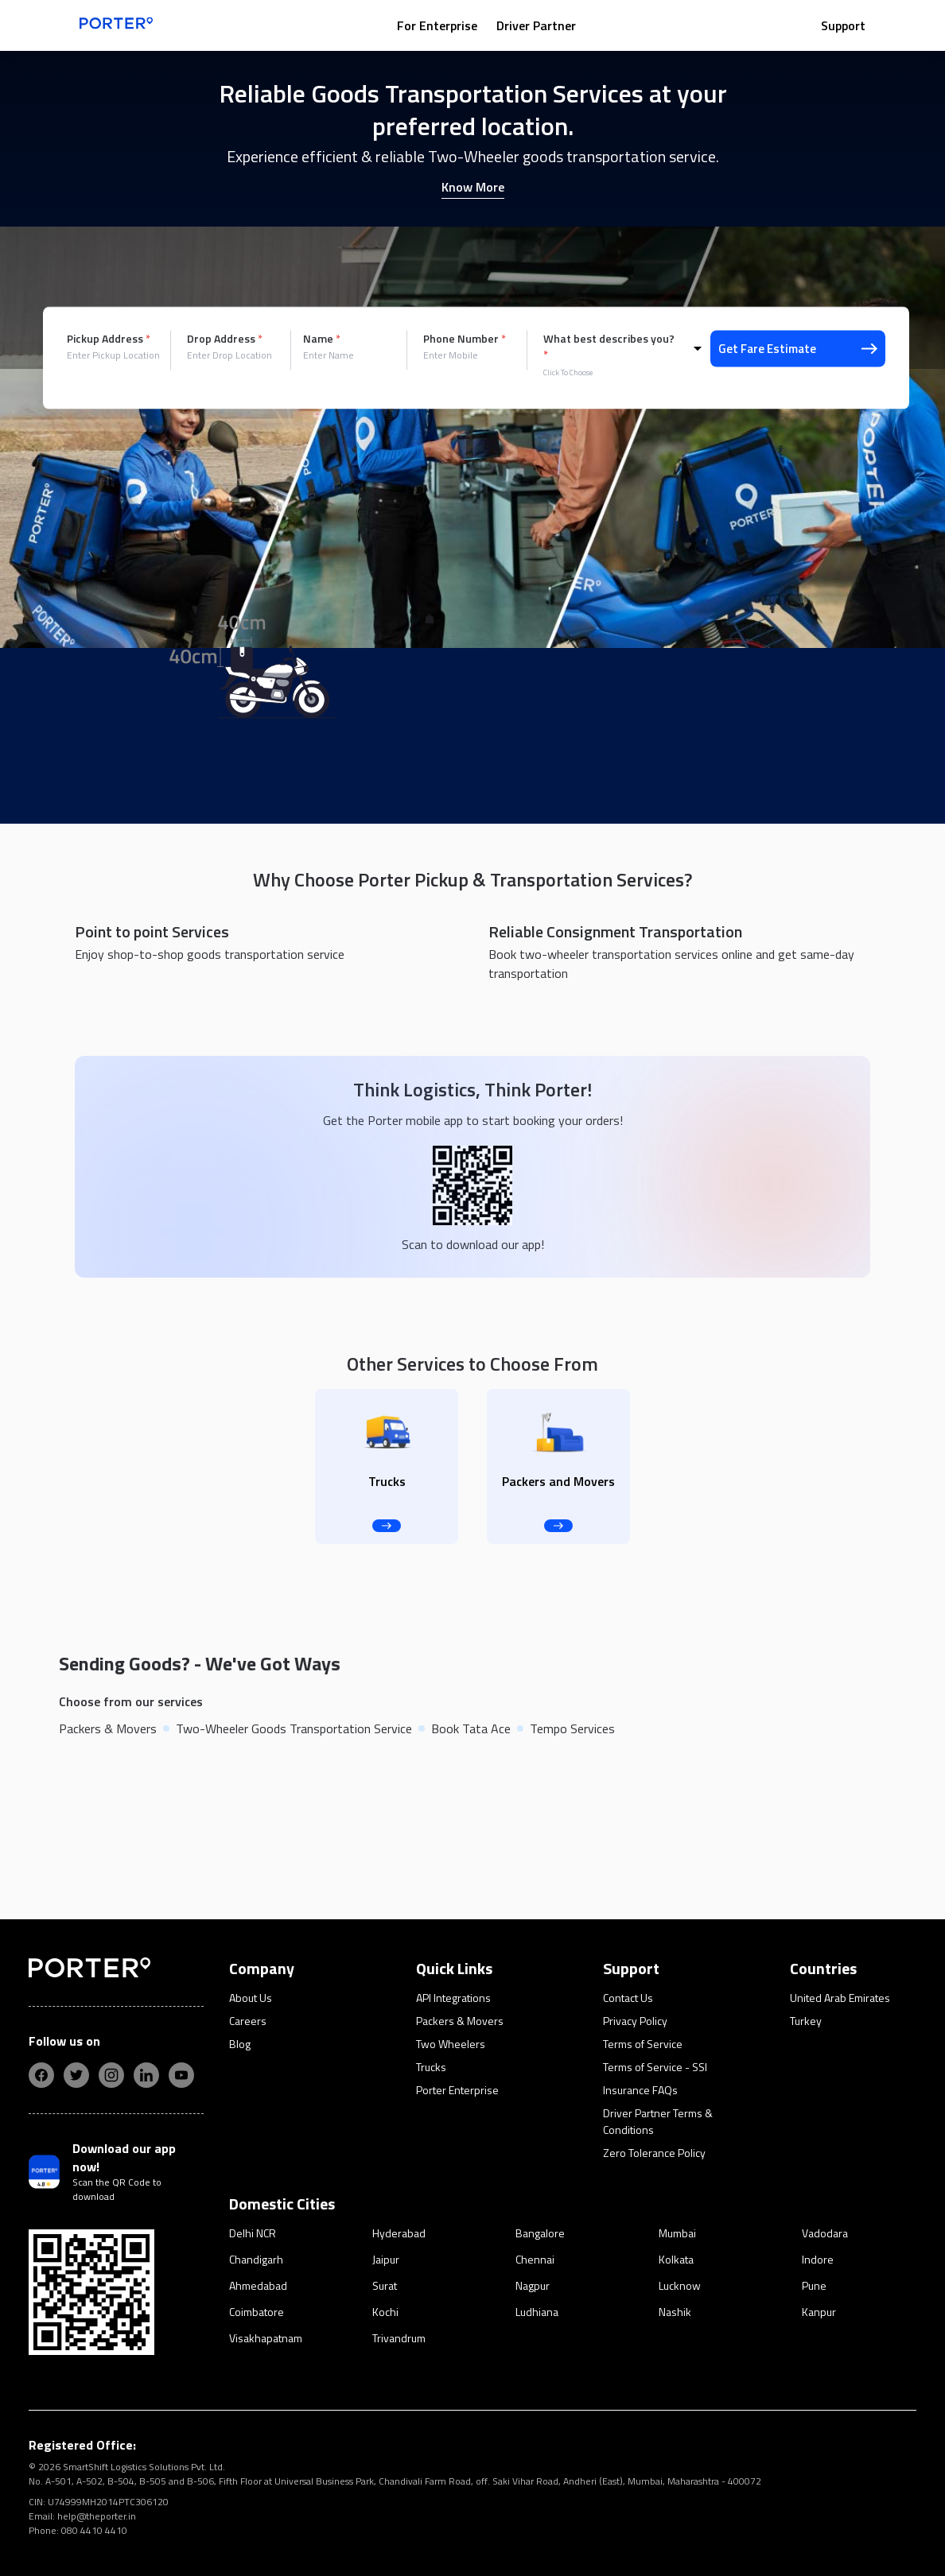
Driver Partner (536, 25)
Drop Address (224, 339)
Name (321, 339)
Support (843, 25)
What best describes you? (609, 347)
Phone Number (464, 339)
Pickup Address (108, 339)
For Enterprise (437, 25)
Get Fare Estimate (797, 348)
